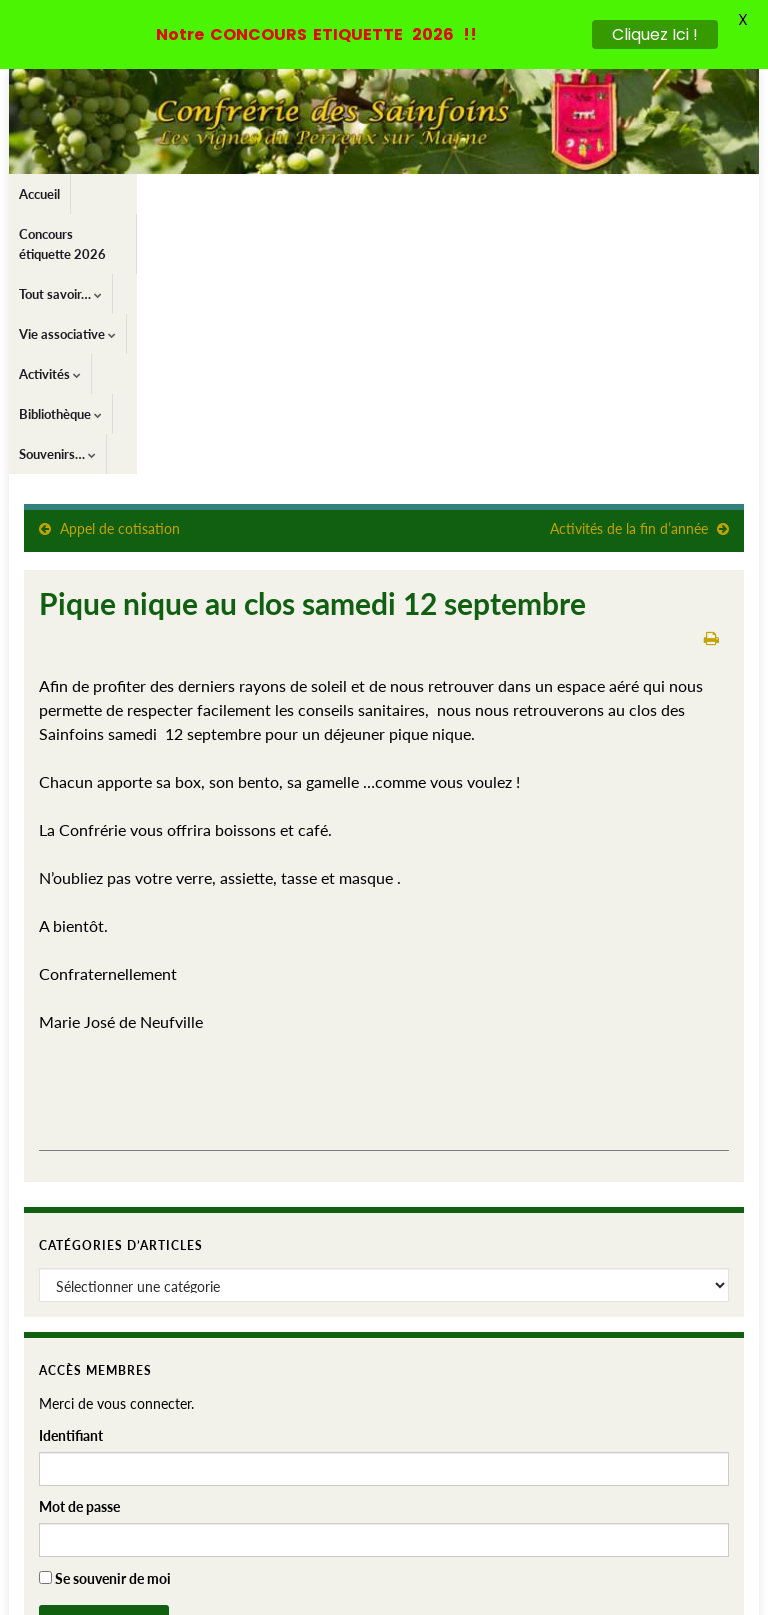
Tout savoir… (287, 194)
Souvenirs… (693, 194)
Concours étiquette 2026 (153, 194)
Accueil (39, 194)
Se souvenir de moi (105, 1328)
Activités (499, 194)
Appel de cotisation (120, 278)
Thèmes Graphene (188, 1590)
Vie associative (398, 194)
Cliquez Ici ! (655, 34)
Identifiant (71, 1185)
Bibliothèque (592, 194)
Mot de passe (79, 1256)
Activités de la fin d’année (629, 278)
